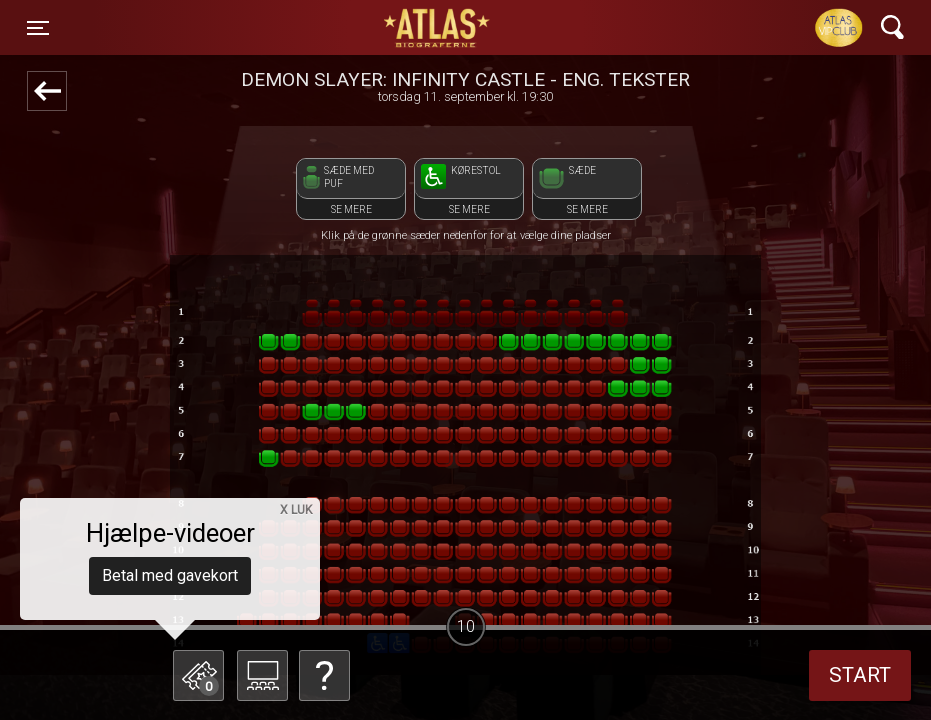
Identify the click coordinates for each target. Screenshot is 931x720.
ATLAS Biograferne (438, 28)
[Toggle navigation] (38, 28)
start (860, 675)
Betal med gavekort (170, 575)
